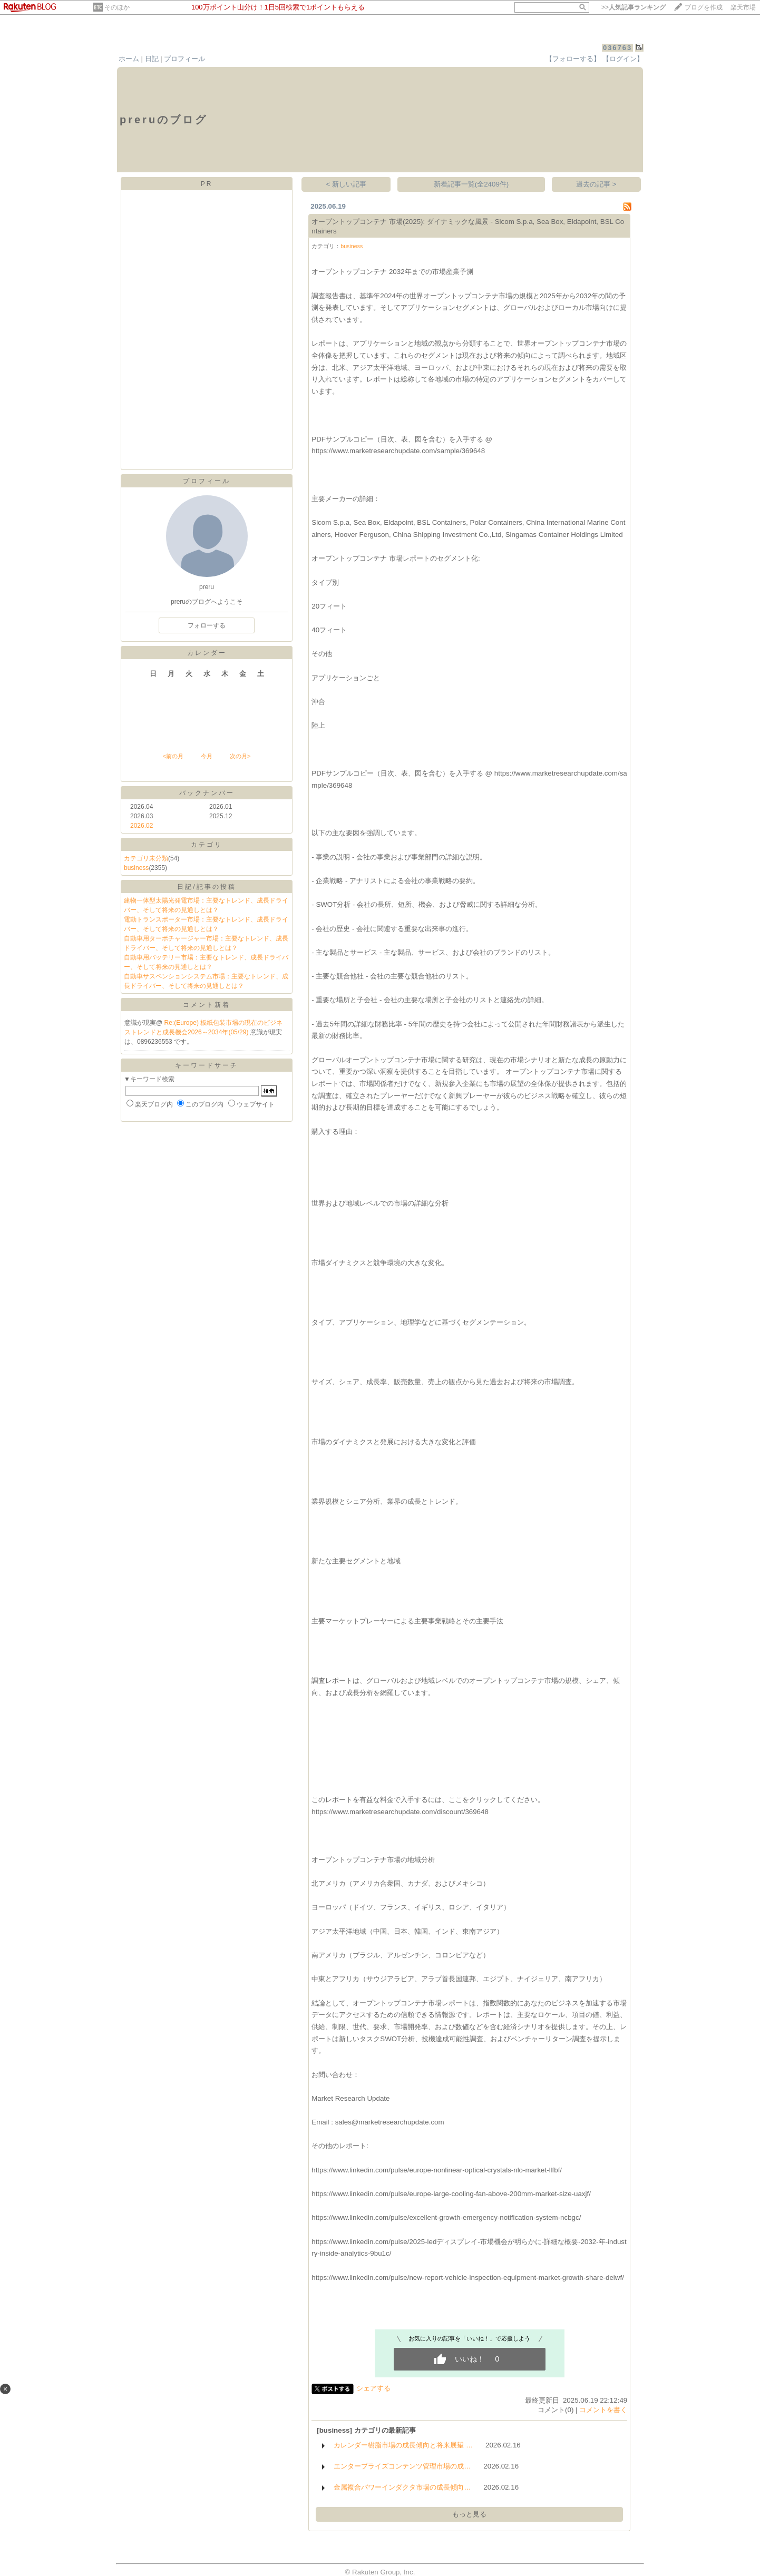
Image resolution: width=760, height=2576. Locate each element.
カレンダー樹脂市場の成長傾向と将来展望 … (403, 2445)
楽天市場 (743, 7)
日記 (152, 59)
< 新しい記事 (346, 184)
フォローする (207, 625)
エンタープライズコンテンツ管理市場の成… (402, 2466)
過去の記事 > (596, 184)
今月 (206, 756)
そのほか (117, 7)
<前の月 (172, 756)
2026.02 (141, 825)
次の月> (240, 756)
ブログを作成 (704, 7)
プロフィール (184, 59)
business (136, 867)
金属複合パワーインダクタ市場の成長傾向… (402, 2487)
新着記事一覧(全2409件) (471, 184)
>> (633, 7)
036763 (617, 48)
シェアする (373, 2388)
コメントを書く (603, 2410)
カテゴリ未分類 (146, 858)
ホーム (129, 59)
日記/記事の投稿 (206, 886)
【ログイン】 (623, 59)
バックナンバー (207, 793)
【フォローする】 (572, 59)
